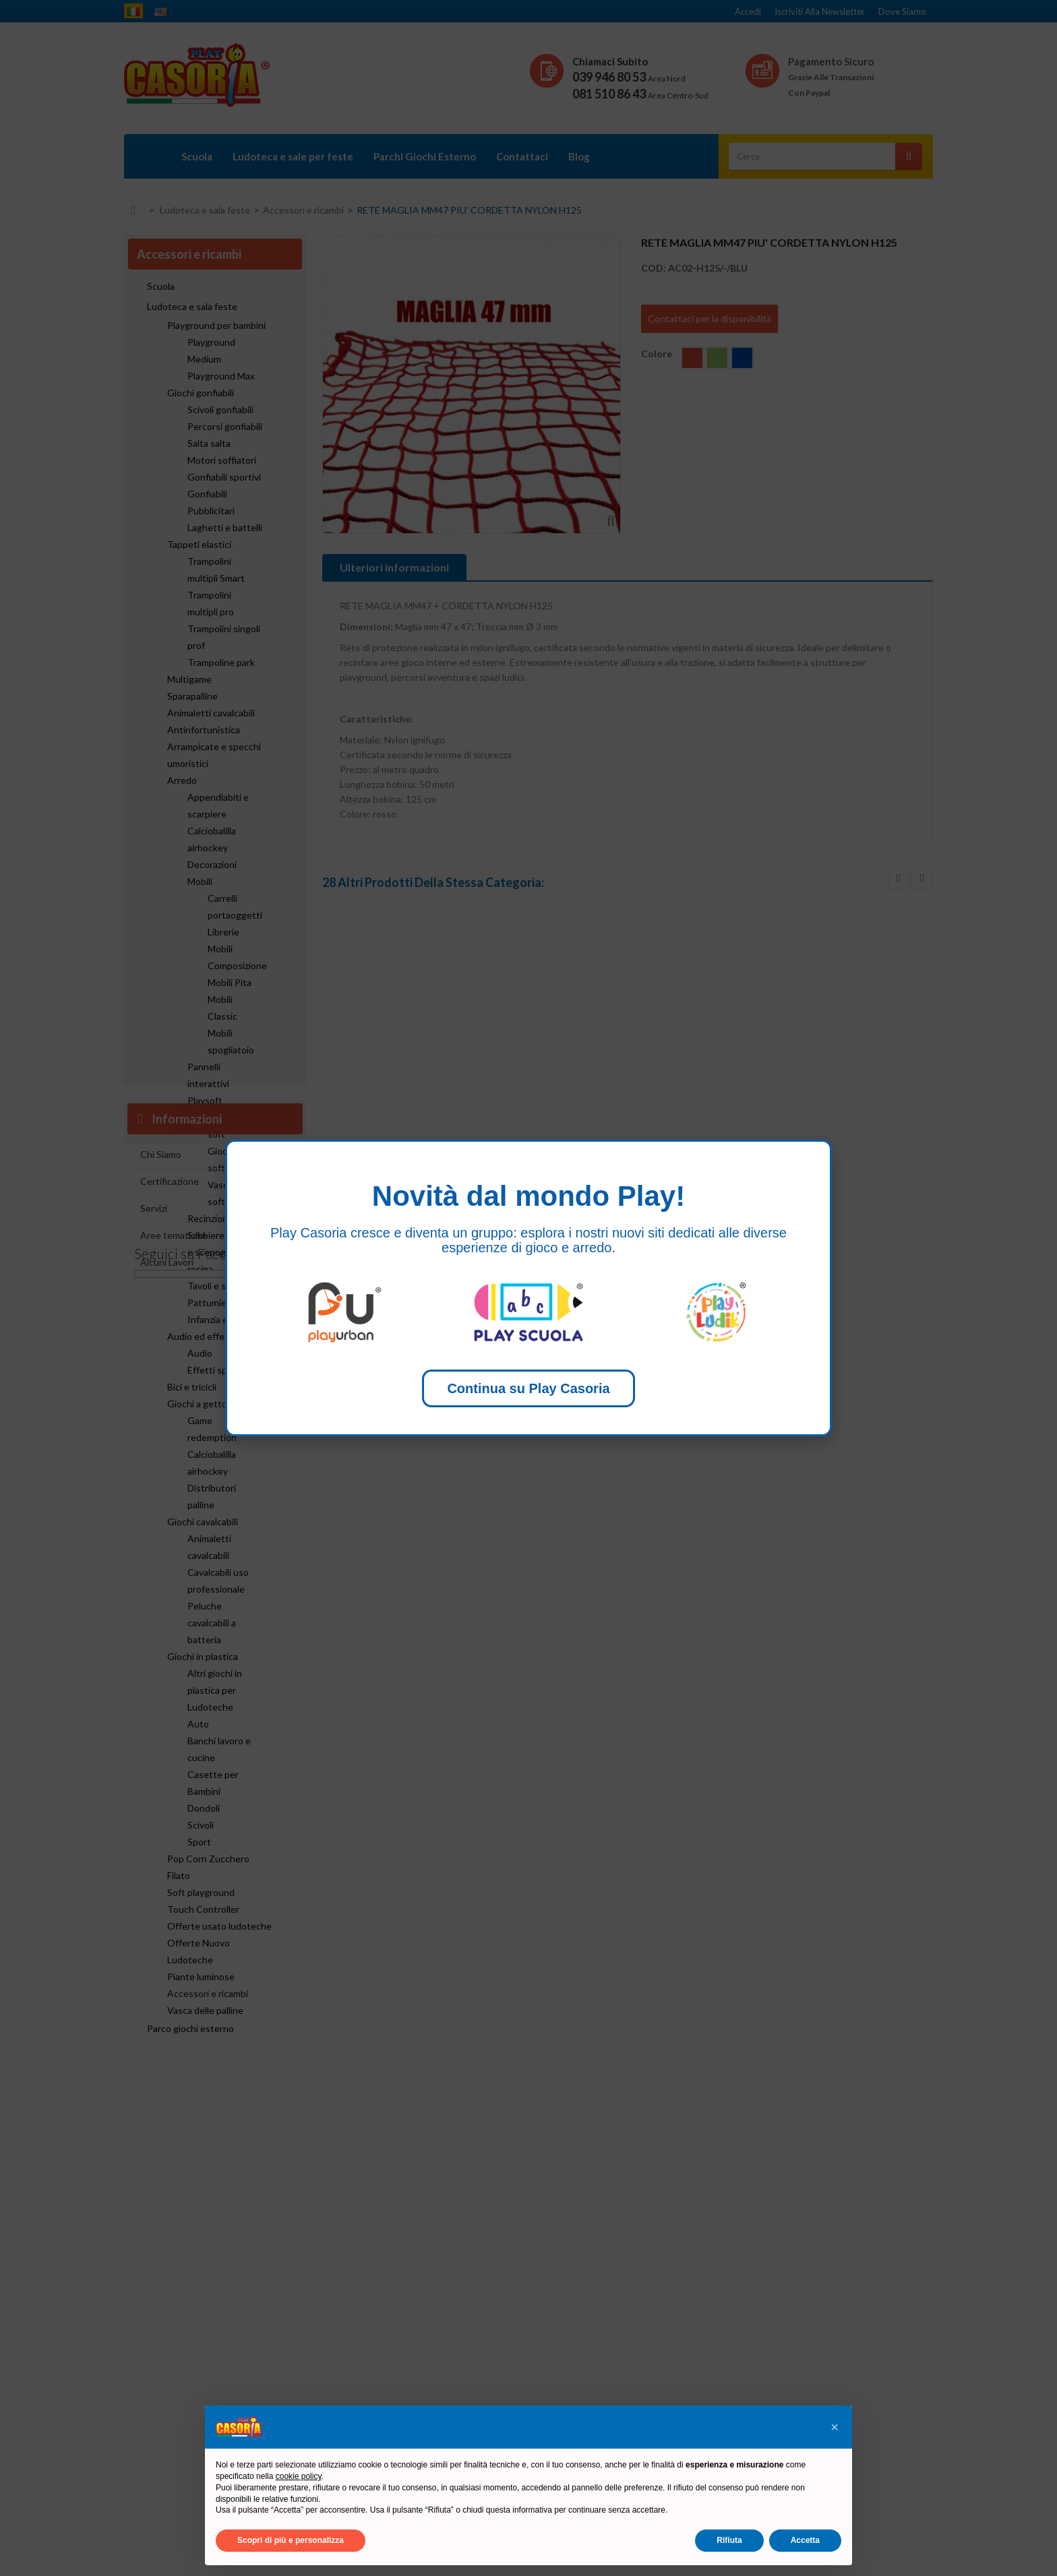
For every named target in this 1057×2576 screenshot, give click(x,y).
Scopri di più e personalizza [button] (290, 2540)
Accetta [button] (805, 2540)
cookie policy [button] (299, 2476)
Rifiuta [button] (729, 2540)
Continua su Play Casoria (528, 1388)
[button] (834, 2427)
